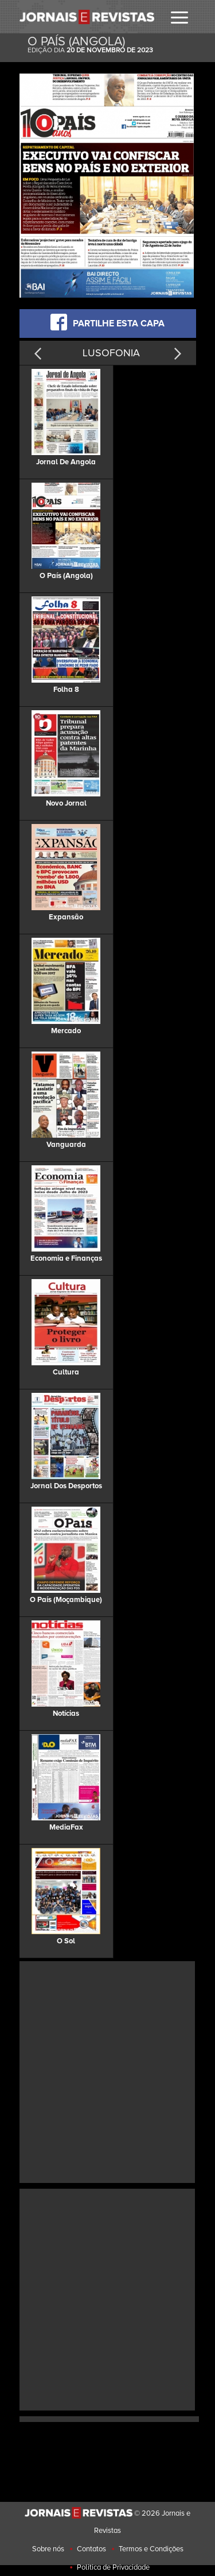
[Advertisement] (107, 2070)
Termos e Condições (151, 2549)
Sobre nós (48, 2549)
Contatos (91, 2549)
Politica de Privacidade (113, 2567)
